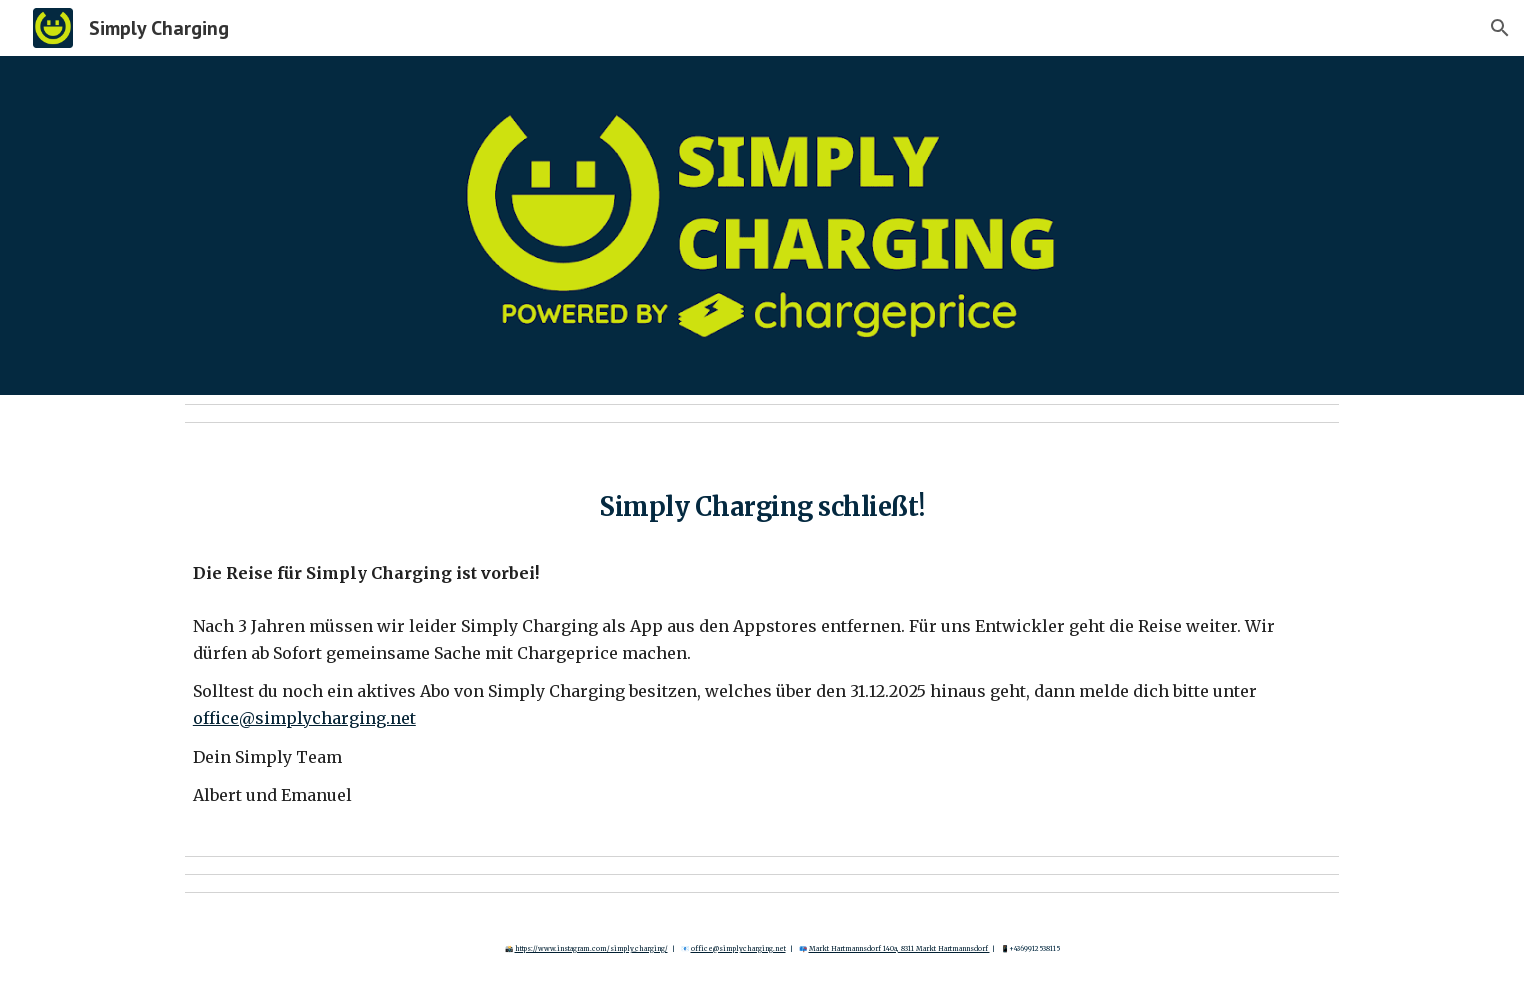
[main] (762, 500)
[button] (1500, 28)
